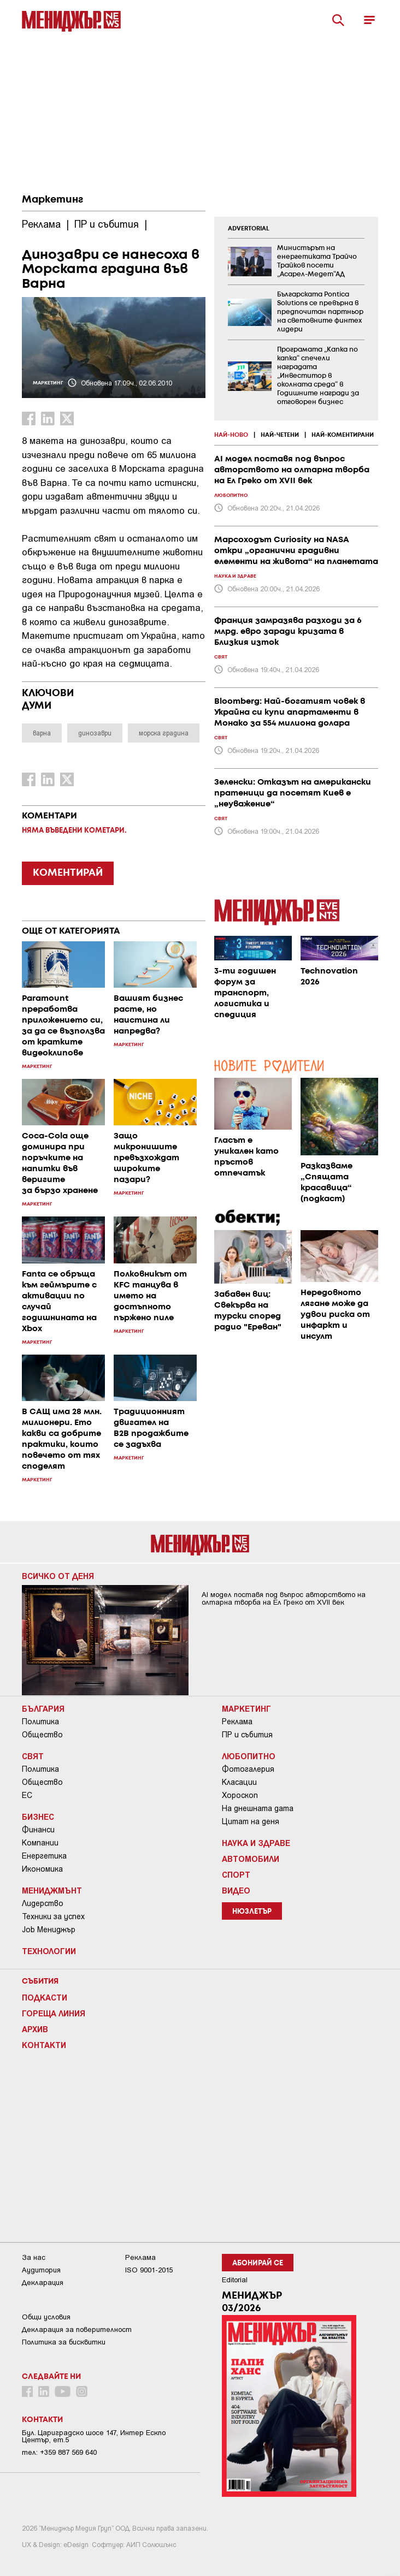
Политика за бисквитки (63, 2342)
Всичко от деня (58, 1576)
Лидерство (42, 1903)
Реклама (237, 1721)
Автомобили (250, 1858)
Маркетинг (52, 199)
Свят (33, 1756)
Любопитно (248, 1756)
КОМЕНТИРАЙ (68, 873)
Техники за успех (53, 1916)
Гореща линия (53, 2013)
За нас (33, 2257)
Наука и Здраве (256, 1843)
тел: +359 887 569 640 (59, 2452)
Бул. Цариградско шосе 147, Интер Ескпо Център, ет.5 (94, 2436)
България (43, 1708)
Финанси (38, 1829)
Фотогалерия (248, 1769)
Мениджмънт (52, 1890)
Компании (40, 1843)
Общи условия (46, 2316)
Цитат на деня (250, 1821)
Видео (236, 1890)
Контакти (44, 2045)
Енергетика (44, 1856)
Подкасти (44, 1997)
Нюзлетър (252, 1912)
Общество (42, 1734)
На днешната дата (257, 1808)
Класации (239, 1782)
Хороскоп (240, 1795)
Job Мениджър (48, 1929)
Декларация (42, 2282)
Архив (35, 2029)
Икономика (42, 1869)
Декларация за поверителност (77, 2329)
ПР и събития (247, 1734)
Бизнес (38, 1816)
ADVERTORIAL (248, 229)
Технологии (49, 1951)
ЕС (27, 1795)
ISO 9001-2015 (149, 2270)
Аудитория (41, 2270)
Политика (40, 1721)
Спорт (236, 1874)
